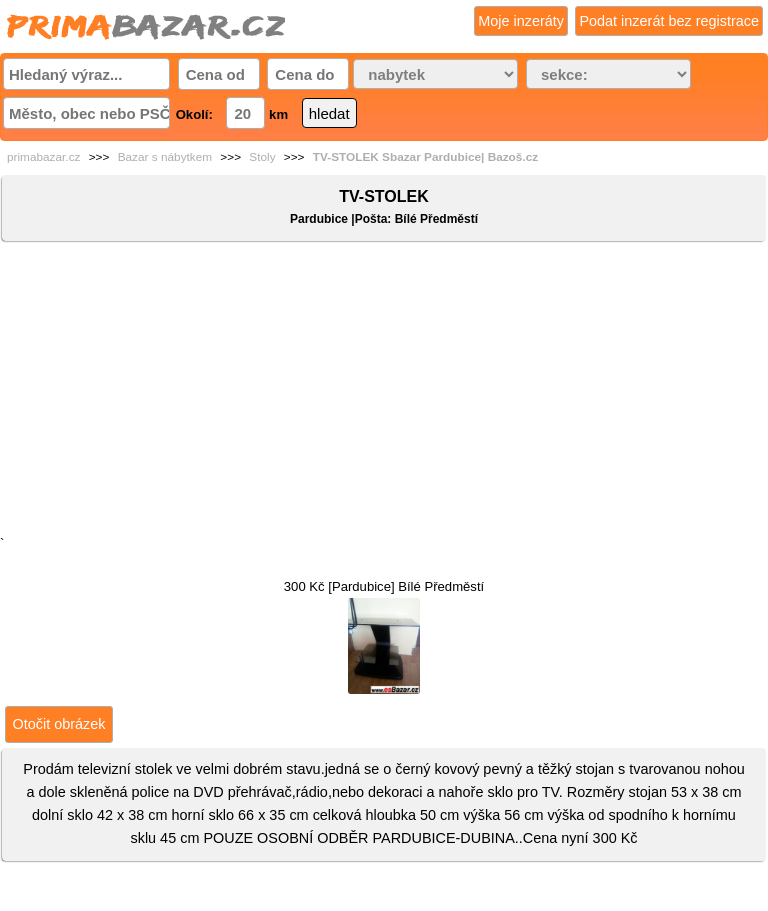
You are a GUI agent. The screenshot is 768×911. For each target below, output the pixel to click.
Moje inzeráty (521, 21)
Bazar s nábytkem (165, 157)
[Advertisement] (384, 393)
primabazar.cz (43, 157)
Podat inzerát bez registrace (669, 21)
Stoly (262, 157)
